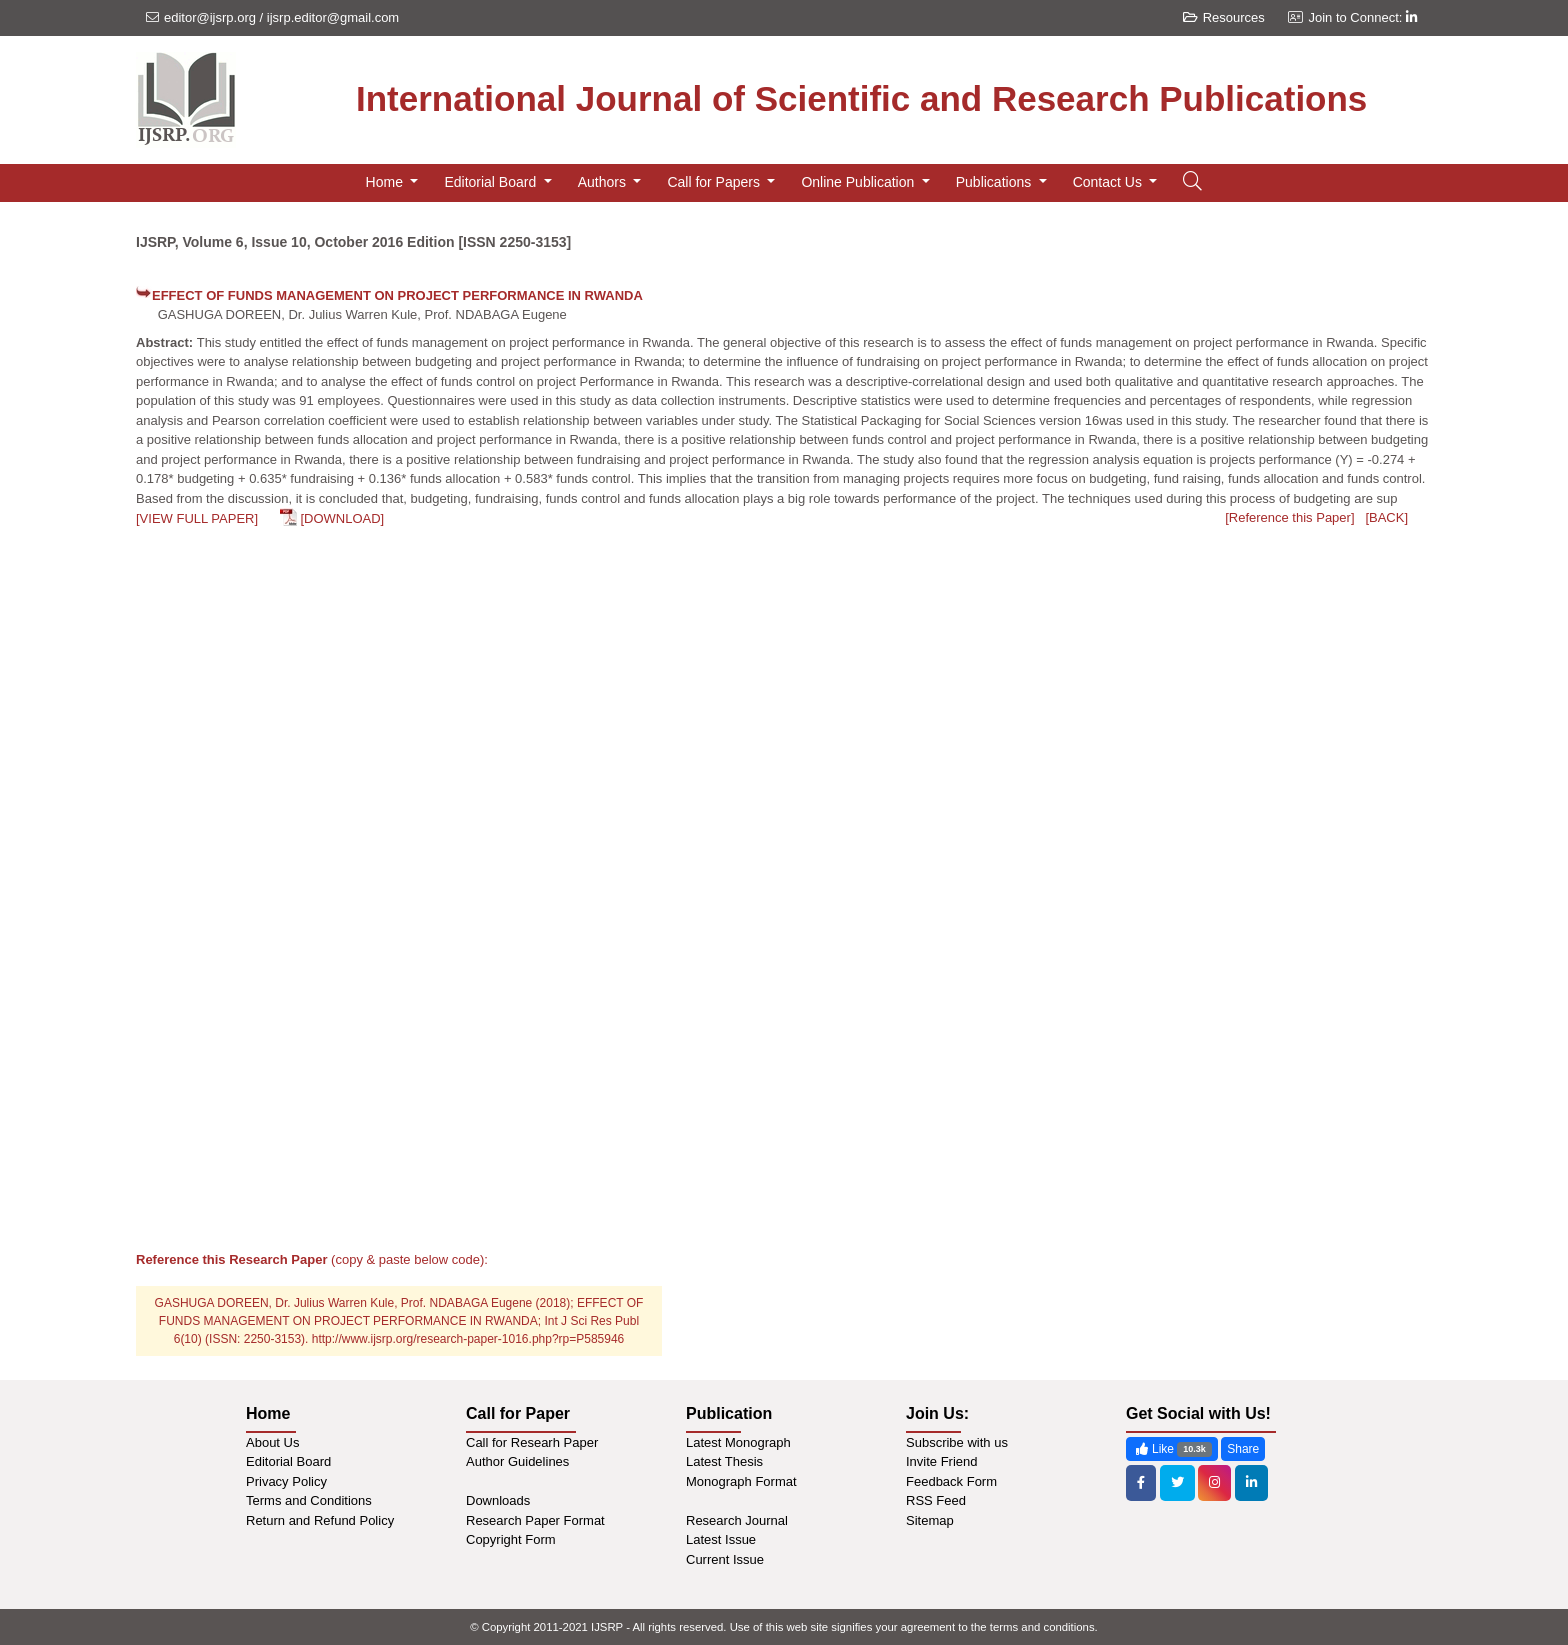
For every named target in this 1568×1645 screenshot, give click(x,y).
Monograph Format (741, 1481)
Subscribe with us (957, 1442)
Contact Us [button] (1109, 182)
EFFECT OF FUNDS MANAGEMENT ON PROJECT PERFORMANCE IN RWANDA (397, 295)
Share (1243, 1449)
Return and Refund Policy (320, 1520)
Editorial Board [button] (492, 182)
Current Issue (725, 1559)
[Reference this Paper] (1289, 517)
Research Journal (737, 1520)
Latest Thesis (724, 1461)
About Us (272, 1442)
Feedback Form (951, 1481)
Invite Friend (942, 1461)
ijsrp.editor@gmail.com (333, 17)
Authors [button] (604, 182)
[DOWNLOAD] (342, 518)
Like (1172, 1449)
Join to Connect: (1362, 17)
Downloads (498, 1500)
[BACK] (1386, 517)
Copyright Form (511, 1539)
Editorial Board (288, 1461)
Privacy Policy (286, 1481)
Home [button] (386, 182)
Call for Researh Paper (532, 1442)
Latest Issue (721, 1539)
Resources (1224, 17)
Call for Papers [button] (715, 182)
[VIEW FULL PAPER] (197, 518)
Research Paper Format (535, 1520)
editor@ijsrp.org (210, 17)
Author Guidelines (517, 1461)
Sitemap (930, 1520)
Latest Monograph (738, 1442)
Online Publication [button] (859, 182)
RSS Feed (936, 1500)
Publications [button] (995, 182)
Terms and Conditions (309, 1500)
